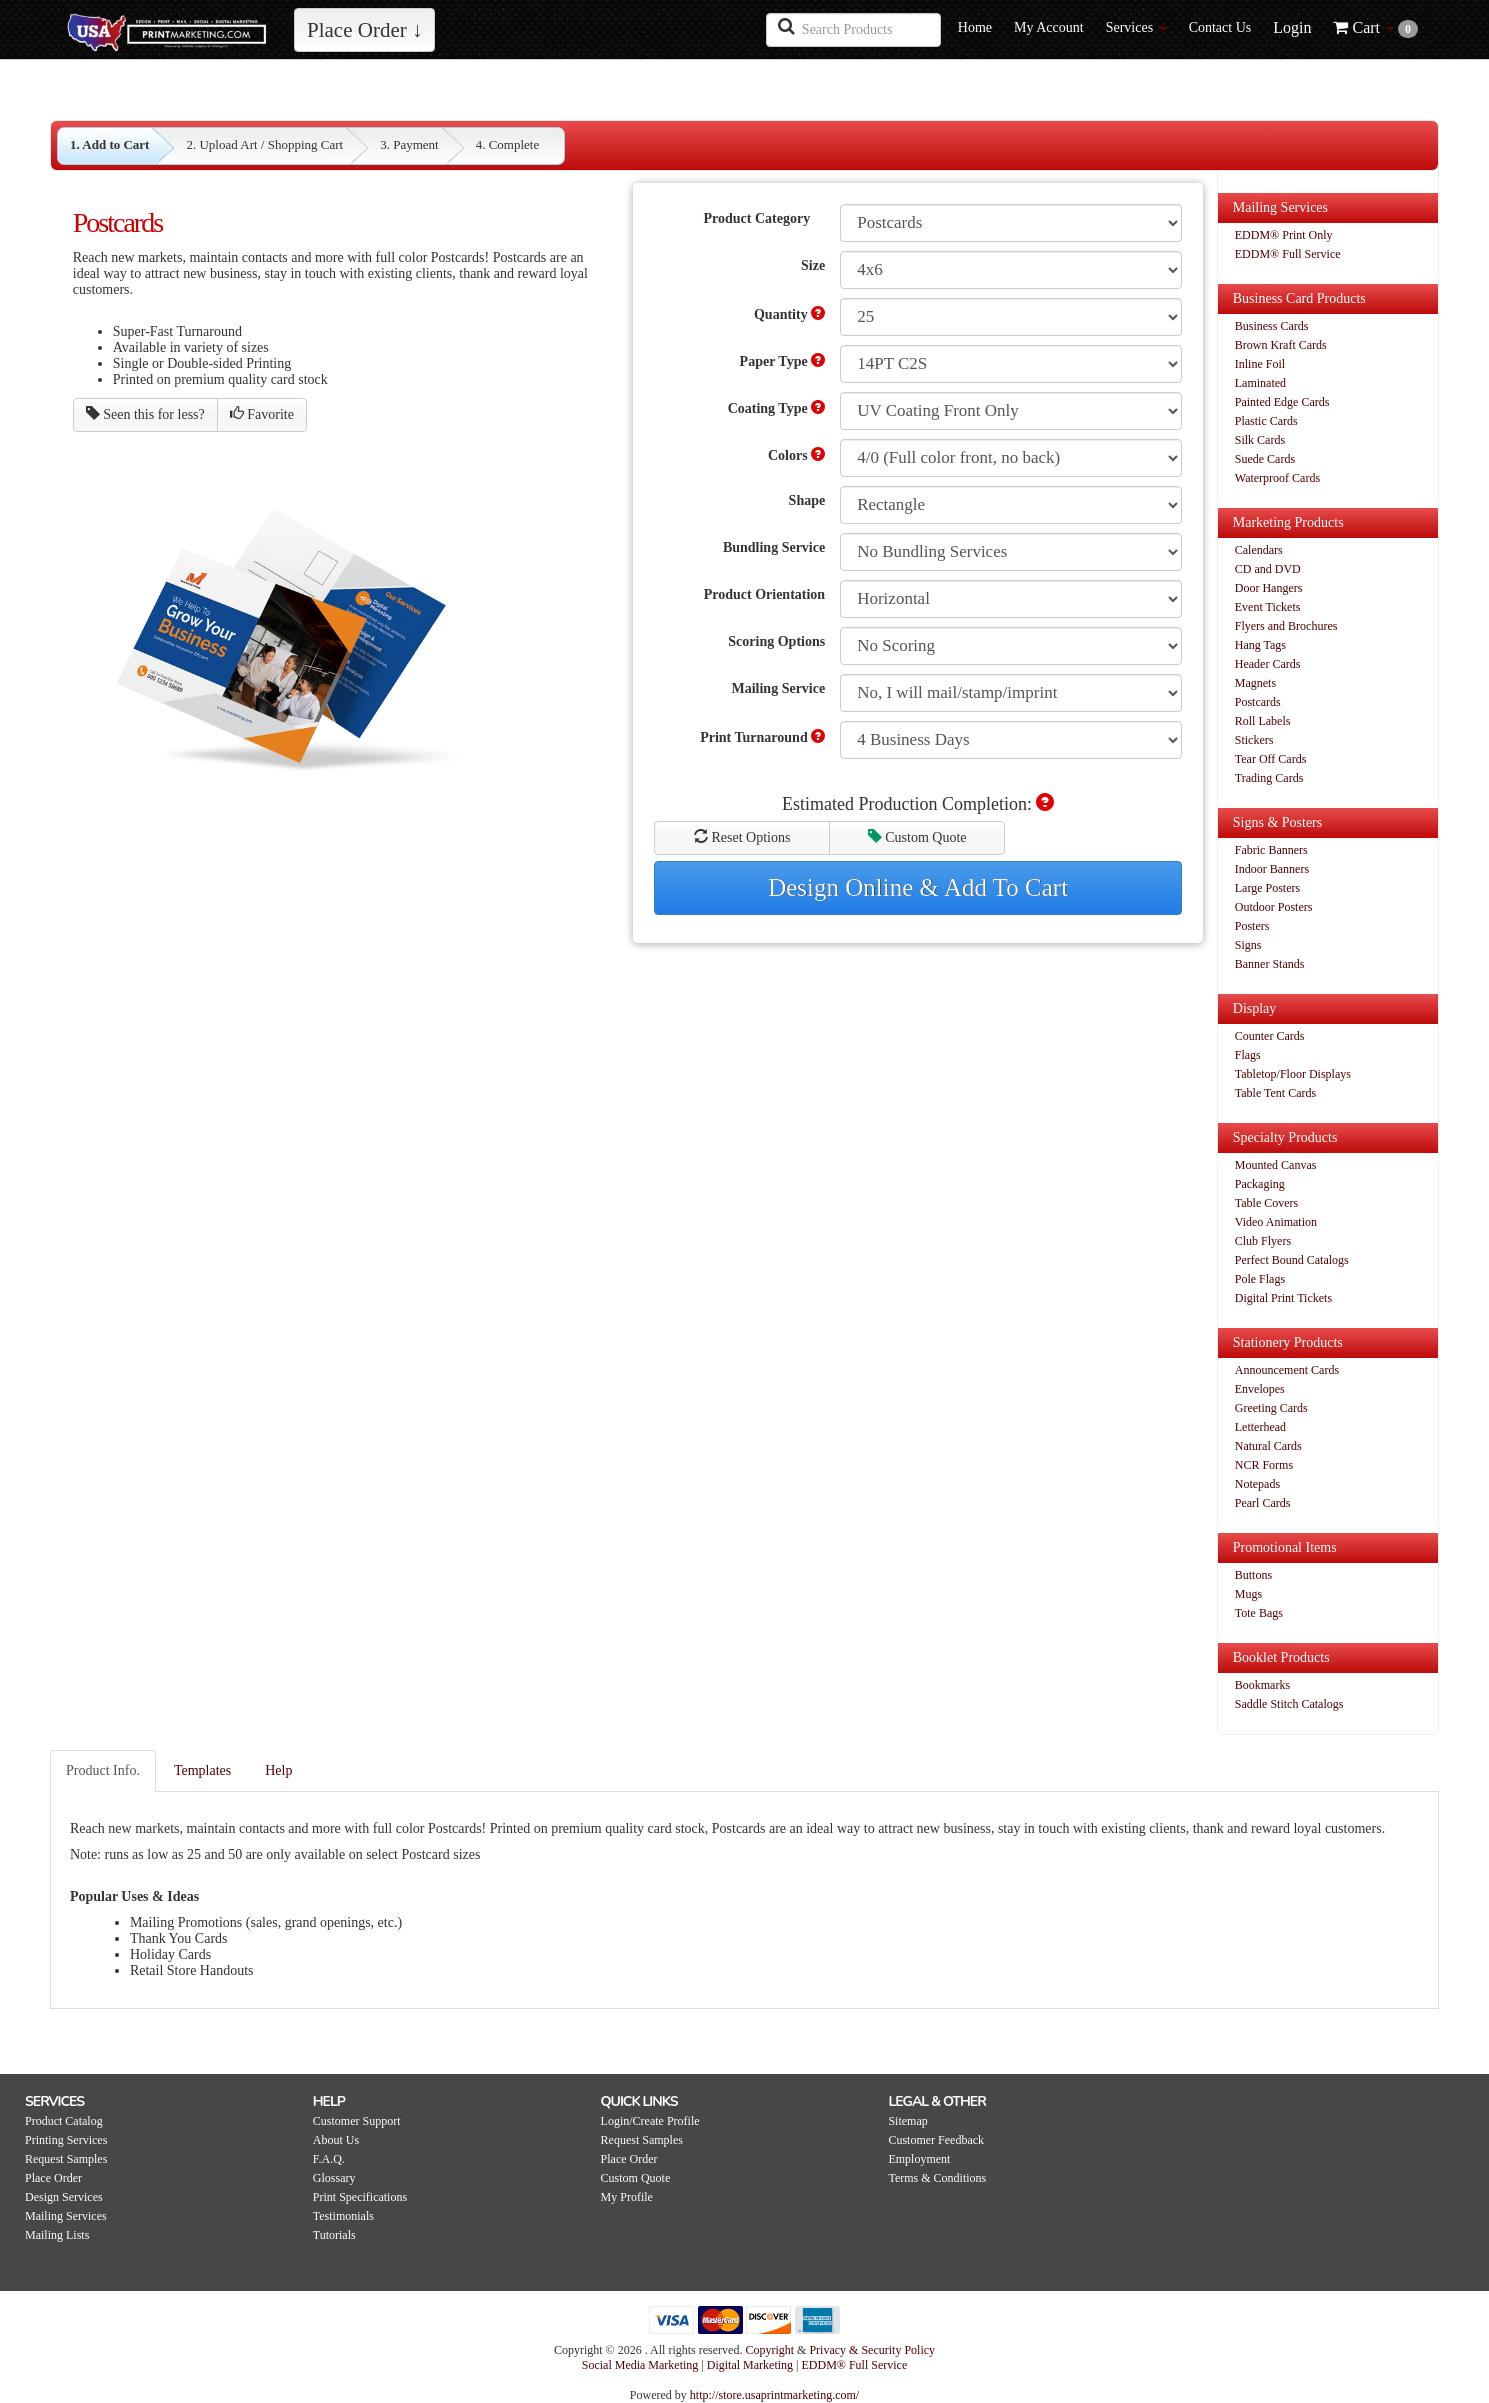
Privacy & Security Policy (872, 2350)
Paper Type (783, 361)
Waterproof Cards (1277, 478)
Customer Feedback (936, 2140)
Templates (202, 1770)
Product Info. (103, 1770)
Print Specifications (360, 2197)
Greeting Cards (1271, 1408)
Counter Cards (1270, 1036)
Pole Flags (1260, 1279)
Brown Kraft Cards (1281, 345)
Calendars (1259, 550)
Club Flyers (1263, 1241)
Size (813, 265)
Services (1136, 27)
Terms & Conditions (937, 2178)
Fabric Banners (1271, 850)
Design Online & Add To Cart (918, 887)
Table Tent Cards (1275, 1093)
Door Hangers (1269, 588)
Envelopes (1260, 1389)
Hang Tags (1260, 645)
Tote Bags (1259, 1613)
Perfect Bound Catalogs (1292, 1260)
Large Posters (1267, 888)
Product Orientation (764, 594)
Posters (1252, 926)
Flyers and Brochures (1286, 626)
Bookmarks (1262, 1685)
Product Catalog (64, 2121)
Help (278, 1770)
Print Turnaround (762, 737)
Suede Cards (1265, 459)
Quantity (789, 314)
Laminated (1260, 383)
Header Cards (1268, 664)
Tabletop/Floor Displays (1293, 1074)
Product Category (757, 218)
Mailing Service (778, 688)
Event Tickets (1268, 607)
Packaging (1260, 1184)
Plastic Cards (1266, 421)
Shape (807, 500)
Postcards (1258, 702)
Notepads (1257, 1484)
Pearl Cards (1263, 1503)
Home (975, 27)
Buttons (1253, 1575)
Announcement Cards (1287, 1370)
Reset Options (742, 837)
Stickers (1254, 740)
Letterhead (1260, 1427)
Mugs (1248, 1594)
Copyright (769, 2350)
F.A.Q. (329, 2159)
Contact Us (1220, 27)
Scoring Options (776, 641)
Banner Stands (1270, 964)
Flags (1248, 1055)
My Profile (627, 2197)
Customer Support (357, 2121)
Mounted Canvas (1276, 1165)
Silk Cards (1260, 440)
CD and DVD (1268, 569)
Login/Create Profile (650, 2121)
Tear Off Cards (1271, 759)
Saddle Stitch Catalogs (1289, 1704)
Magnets (1255, 683)
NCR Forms (1264, 1465)
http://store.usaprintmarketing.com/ (774, 2395)
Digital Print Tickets (1283, 1298)
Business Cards (1272, 326)
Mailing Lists (57, 2235)
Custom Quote (917, 837)
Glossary (334, 2178)
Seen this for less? (145, 414)
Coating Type (777, 408)
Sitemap (907, 2121)
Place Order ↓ (364, 30)
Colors (796, 455)
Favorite (262, 414)
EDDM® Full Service (1288, 254)
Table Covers (1266, 1203)
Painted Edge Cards (1282, 402)
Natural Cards (1268, 1446)
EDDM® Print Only (1284, 235)
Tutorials (334, 2235)
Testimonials (343, 2216)
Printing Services (66, 2140)
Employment (919, 2159)
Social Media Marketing (642, 2365)
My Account (1049, 27)
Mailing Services (66, 2216)
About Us (336, 2140)
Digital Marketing (751, 2365)
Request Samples (66, 2159)
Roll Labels (1263, 721)
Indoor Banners (1272, 869)
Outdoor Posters (1274, 907)
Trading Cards (1269, 778)
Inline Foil (1260, 364)
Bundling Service (774, 547)
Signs (1248, 945)
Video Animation (1276, 1222)
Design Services (64, 2197)
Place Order (53, 2178)
